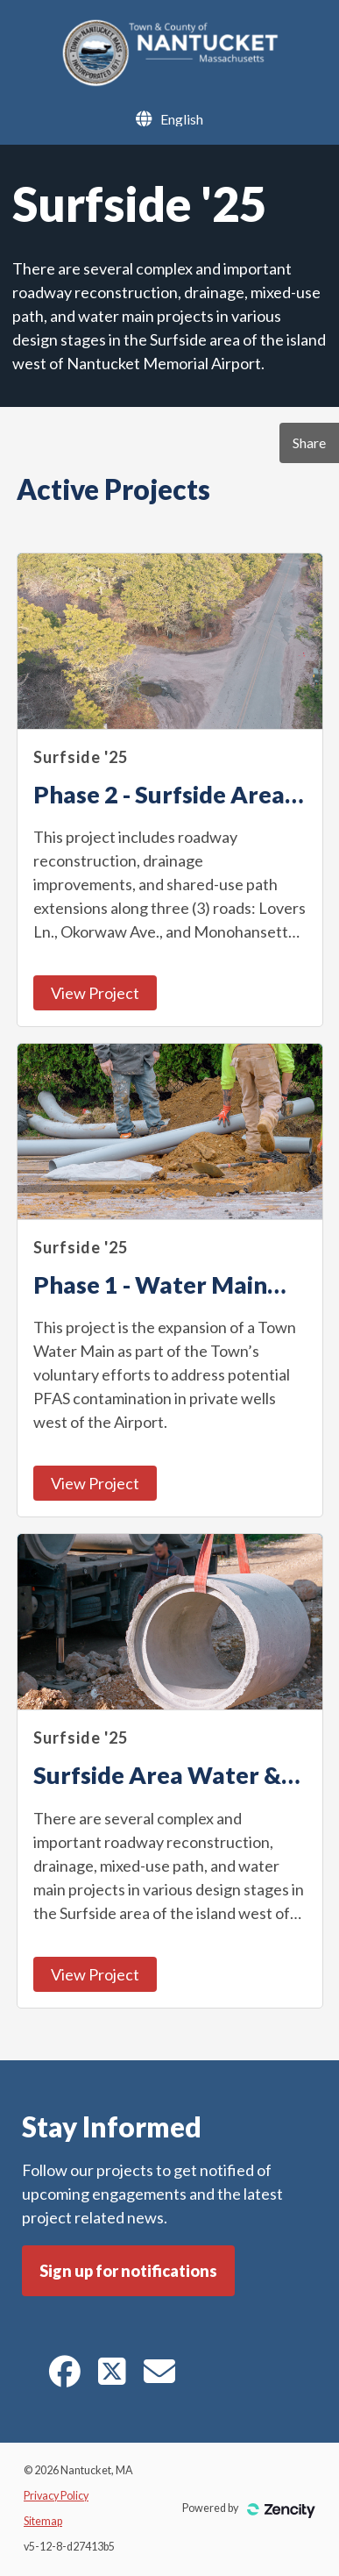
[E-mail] (159, 2377)
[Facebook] (64, 2377)
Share (309, 442)
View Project (95, 993)
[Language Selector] (181, 118)
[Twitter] (112, 2377)
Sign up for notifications (128, 2270)
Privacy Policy (56, 2495)
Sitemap (43, 2521)
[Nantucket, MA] (169, 81)
